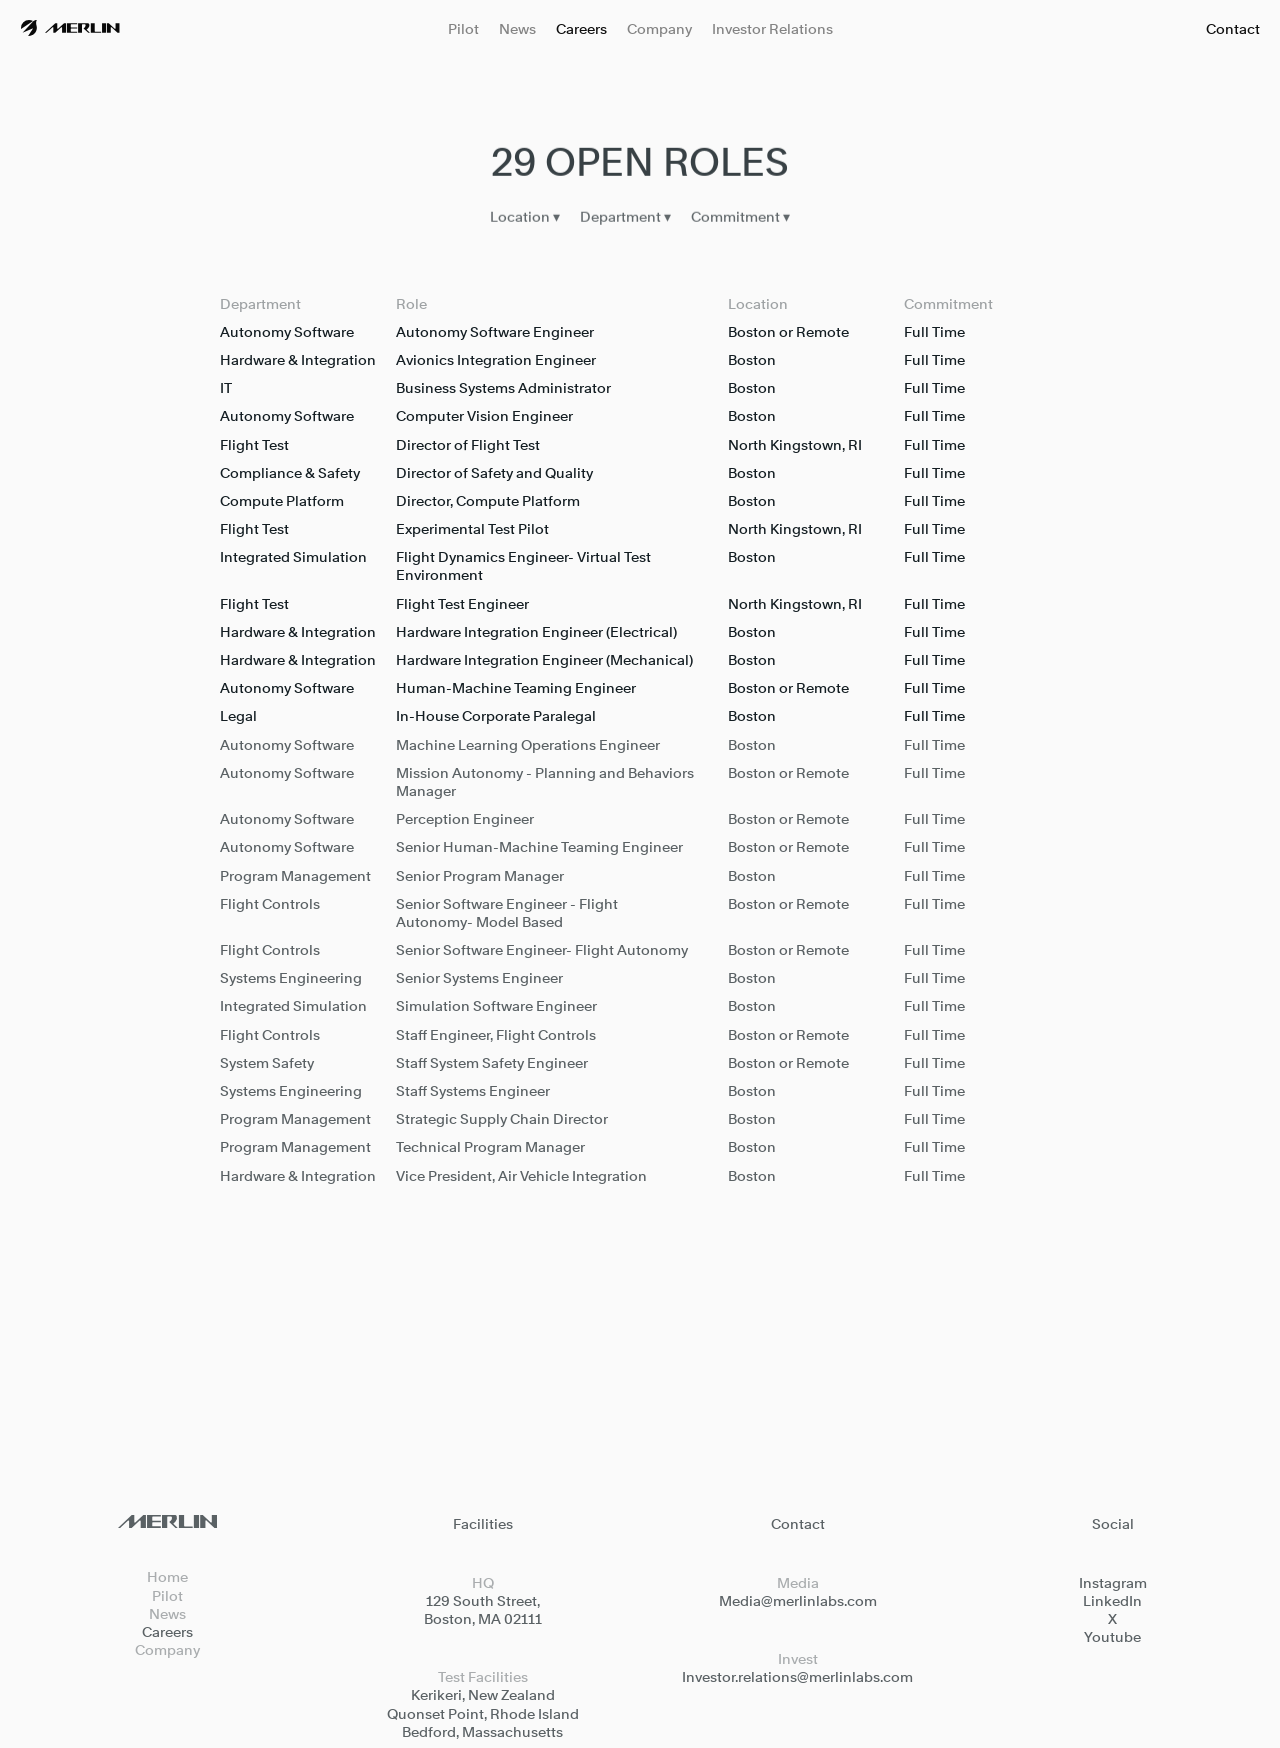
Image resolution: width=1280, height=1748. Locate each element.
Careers (581, 28)
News (517, 28)
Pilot (463, 28)
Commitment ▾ (740, 219)
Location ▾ (525, 219)
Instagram (1113, 1582)
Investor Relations (772, 28)
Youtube (1112, 1636)
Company (659, 28)
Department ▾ (625, 219)
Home (167, 1576)
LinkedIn (1112, 1600)
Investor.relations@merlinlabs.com (797, 1676)
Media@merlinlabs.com (798, 1600)
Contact (1233, 28)
